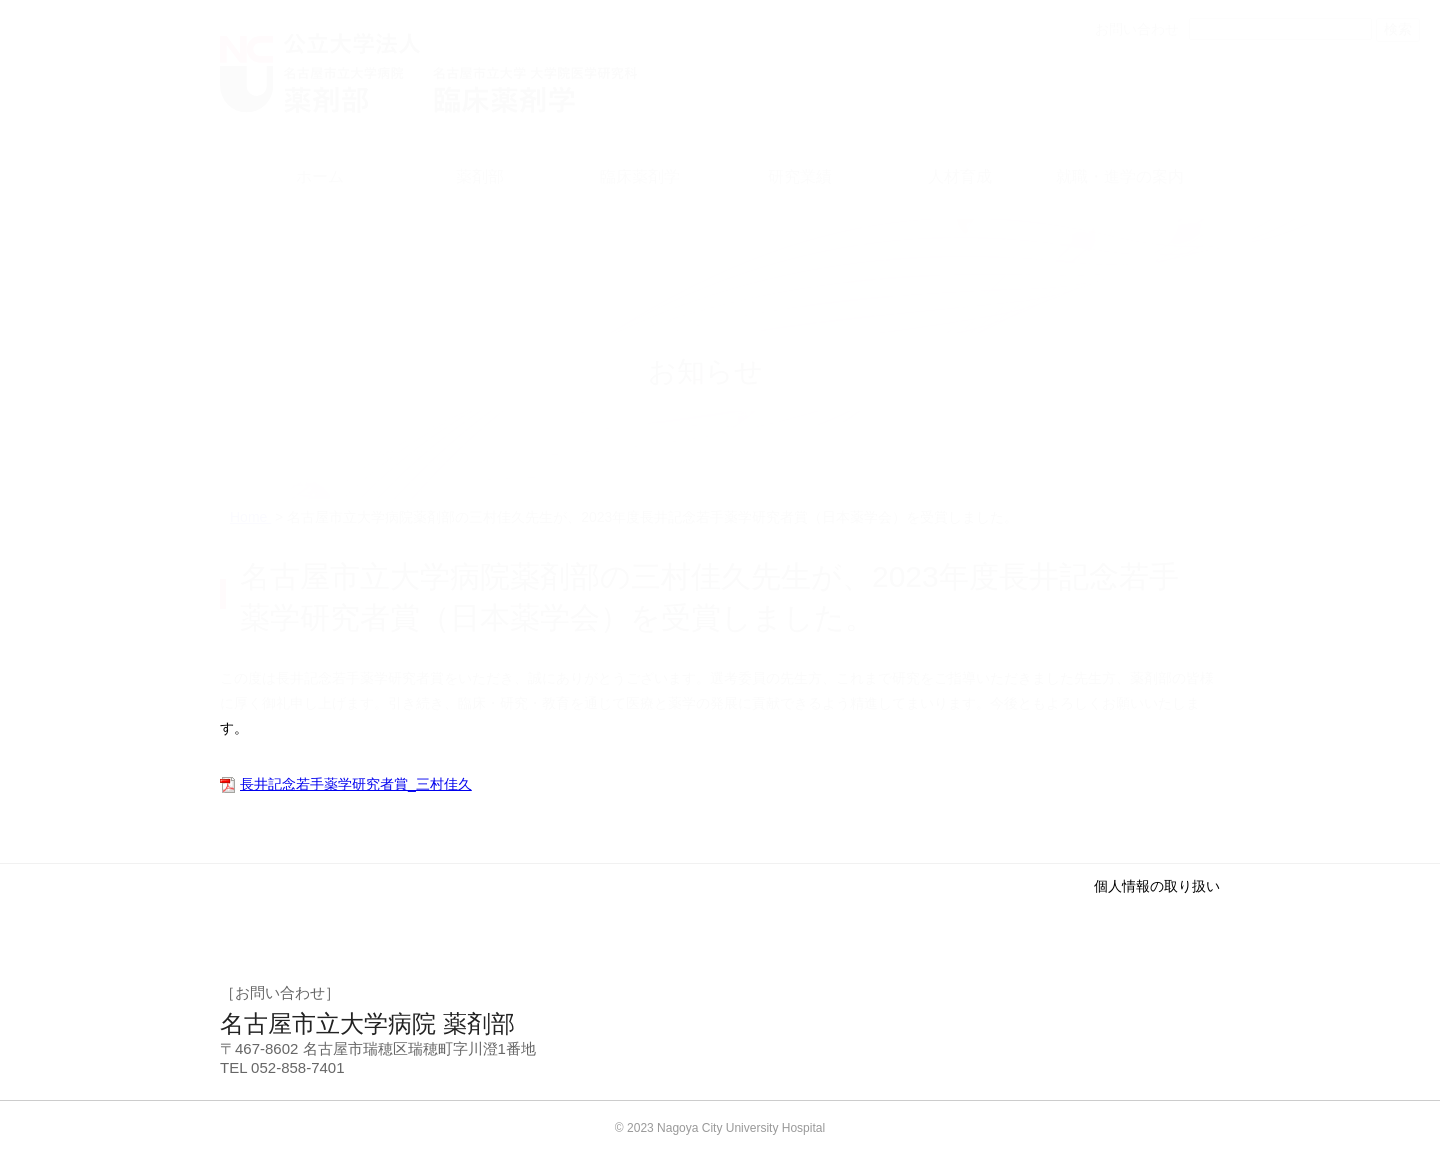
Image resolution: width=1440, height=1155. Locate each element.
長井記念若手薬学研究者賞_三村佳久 (356, 784)
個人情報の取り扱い (1157, 886)
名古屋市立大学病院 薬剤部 (367, 1023)
